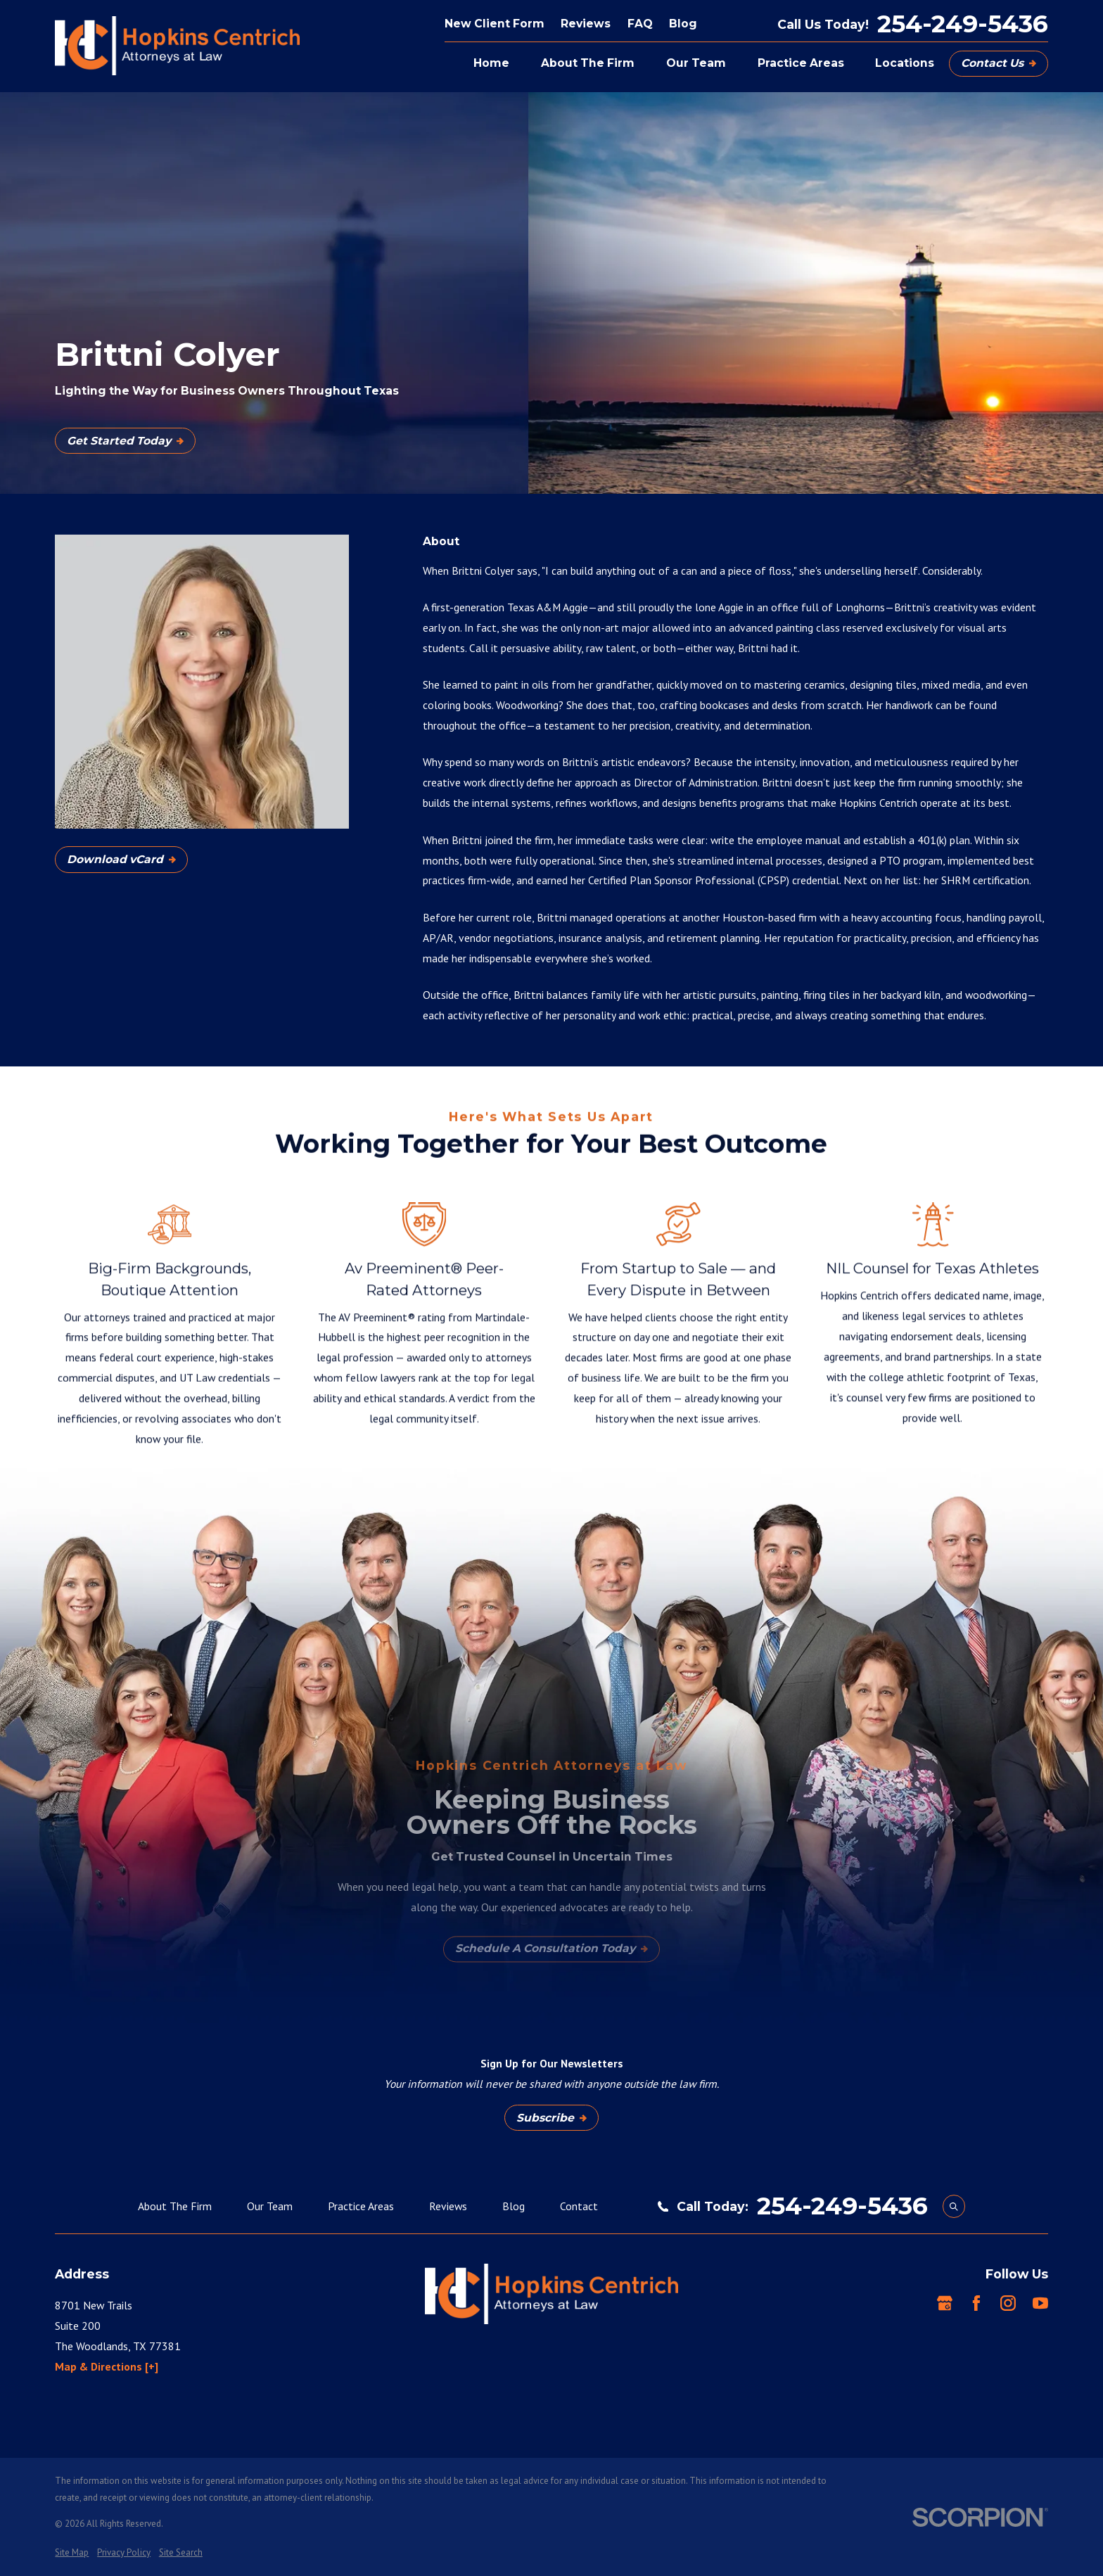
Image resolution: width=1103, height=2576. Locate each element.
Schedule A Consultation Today (551, 1948)
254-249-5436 (962, 24)
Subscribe (551, 2117)
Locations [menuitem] (904, 63)
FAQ (640, 23)
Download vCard (121, 859)
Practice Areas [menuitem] (801, 63)
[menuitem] (72, 2552)
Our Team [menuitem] (696, 63)
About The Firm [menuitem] (588, 63)
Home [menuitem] (491, 63)
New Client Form (494, 23)
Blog (683, 23)
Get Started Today (125, 440)
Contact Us (998, 63)
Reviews (586, 23)
